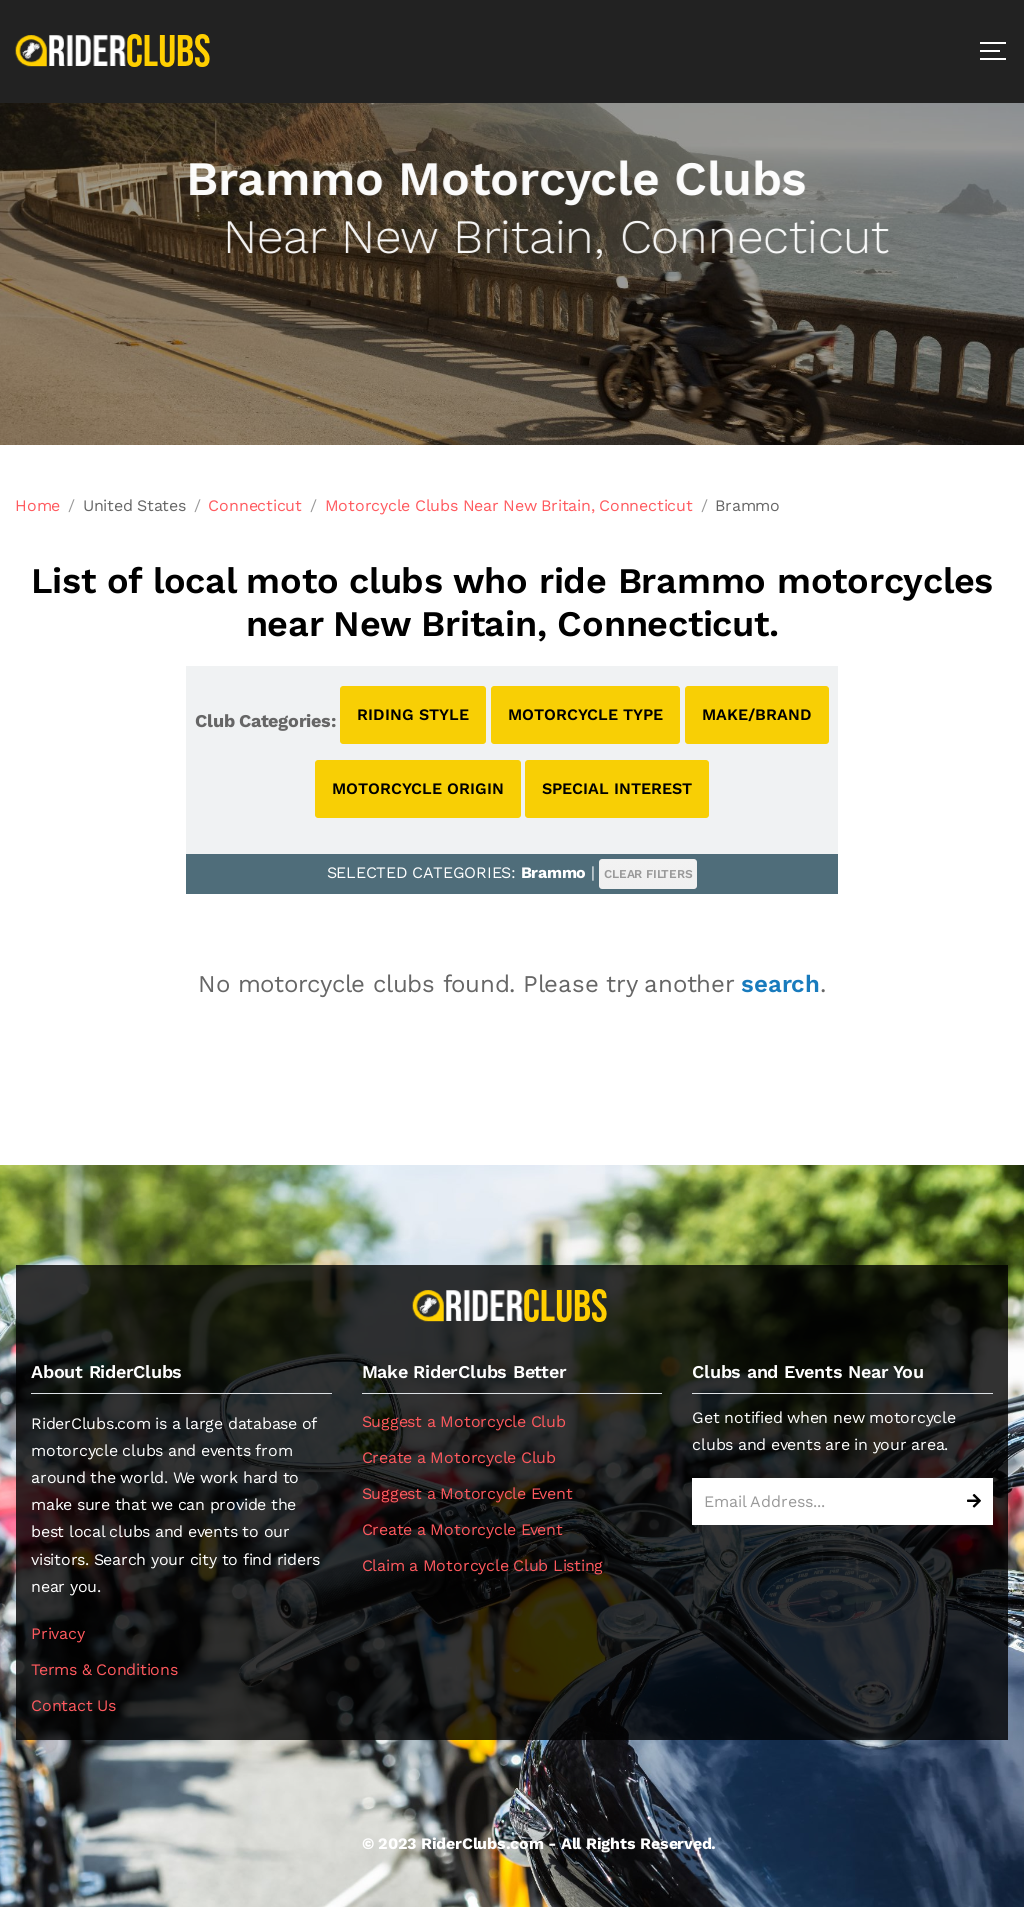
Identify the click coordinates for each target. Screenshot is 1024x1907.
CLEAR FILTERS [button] (648, 874)
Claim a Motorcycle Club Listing (483, 1565)
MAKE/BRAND (757, 714)
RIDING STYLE (413, 714)
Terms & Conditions (104, 1669)
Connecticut (254, 505)
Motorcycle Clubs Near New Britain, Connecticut (509, 505)
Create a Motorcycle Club (459, 1457)
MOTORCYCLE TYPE (585, 714)
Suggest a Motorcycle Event (467, 1493)
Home (37, 505)
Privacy (57, 1633)
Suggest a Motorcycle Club (464, 1421)
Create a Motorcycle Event (462, 1529)
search (780, 984)
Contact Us (73, 1705)
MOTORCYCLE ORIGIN (418, 788)
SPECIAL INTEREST (617, 788)
